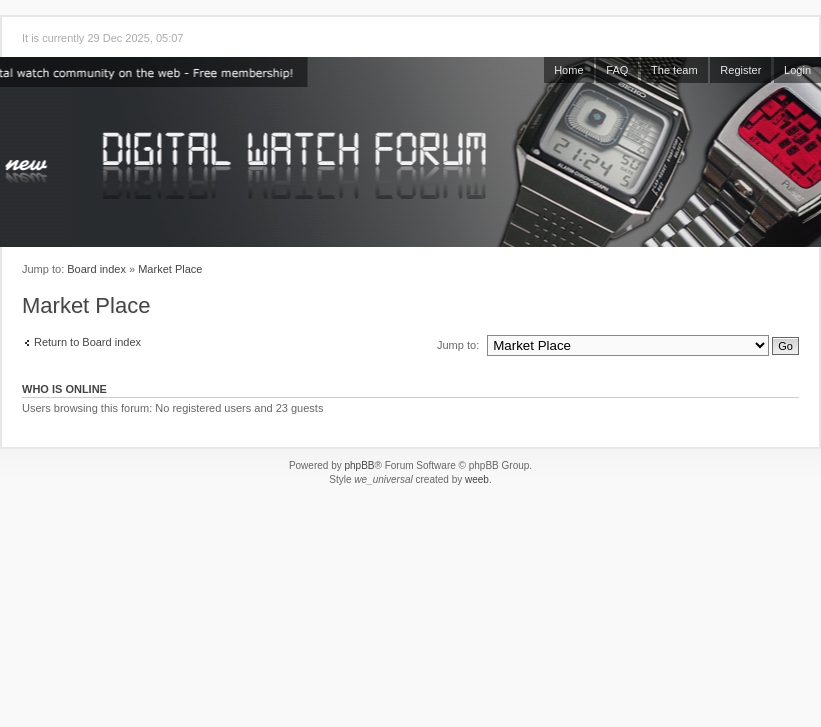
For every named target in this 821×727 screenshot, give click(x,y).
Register (740, 70)
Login (797, 70)
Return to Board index (87, 342)
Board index (96, 269)
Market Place (170, 269)
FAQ (617, 70)
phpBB (359, 465)
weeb (477, 479)
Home (568, 70)
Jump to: (458, 345)
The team (674, 70)
